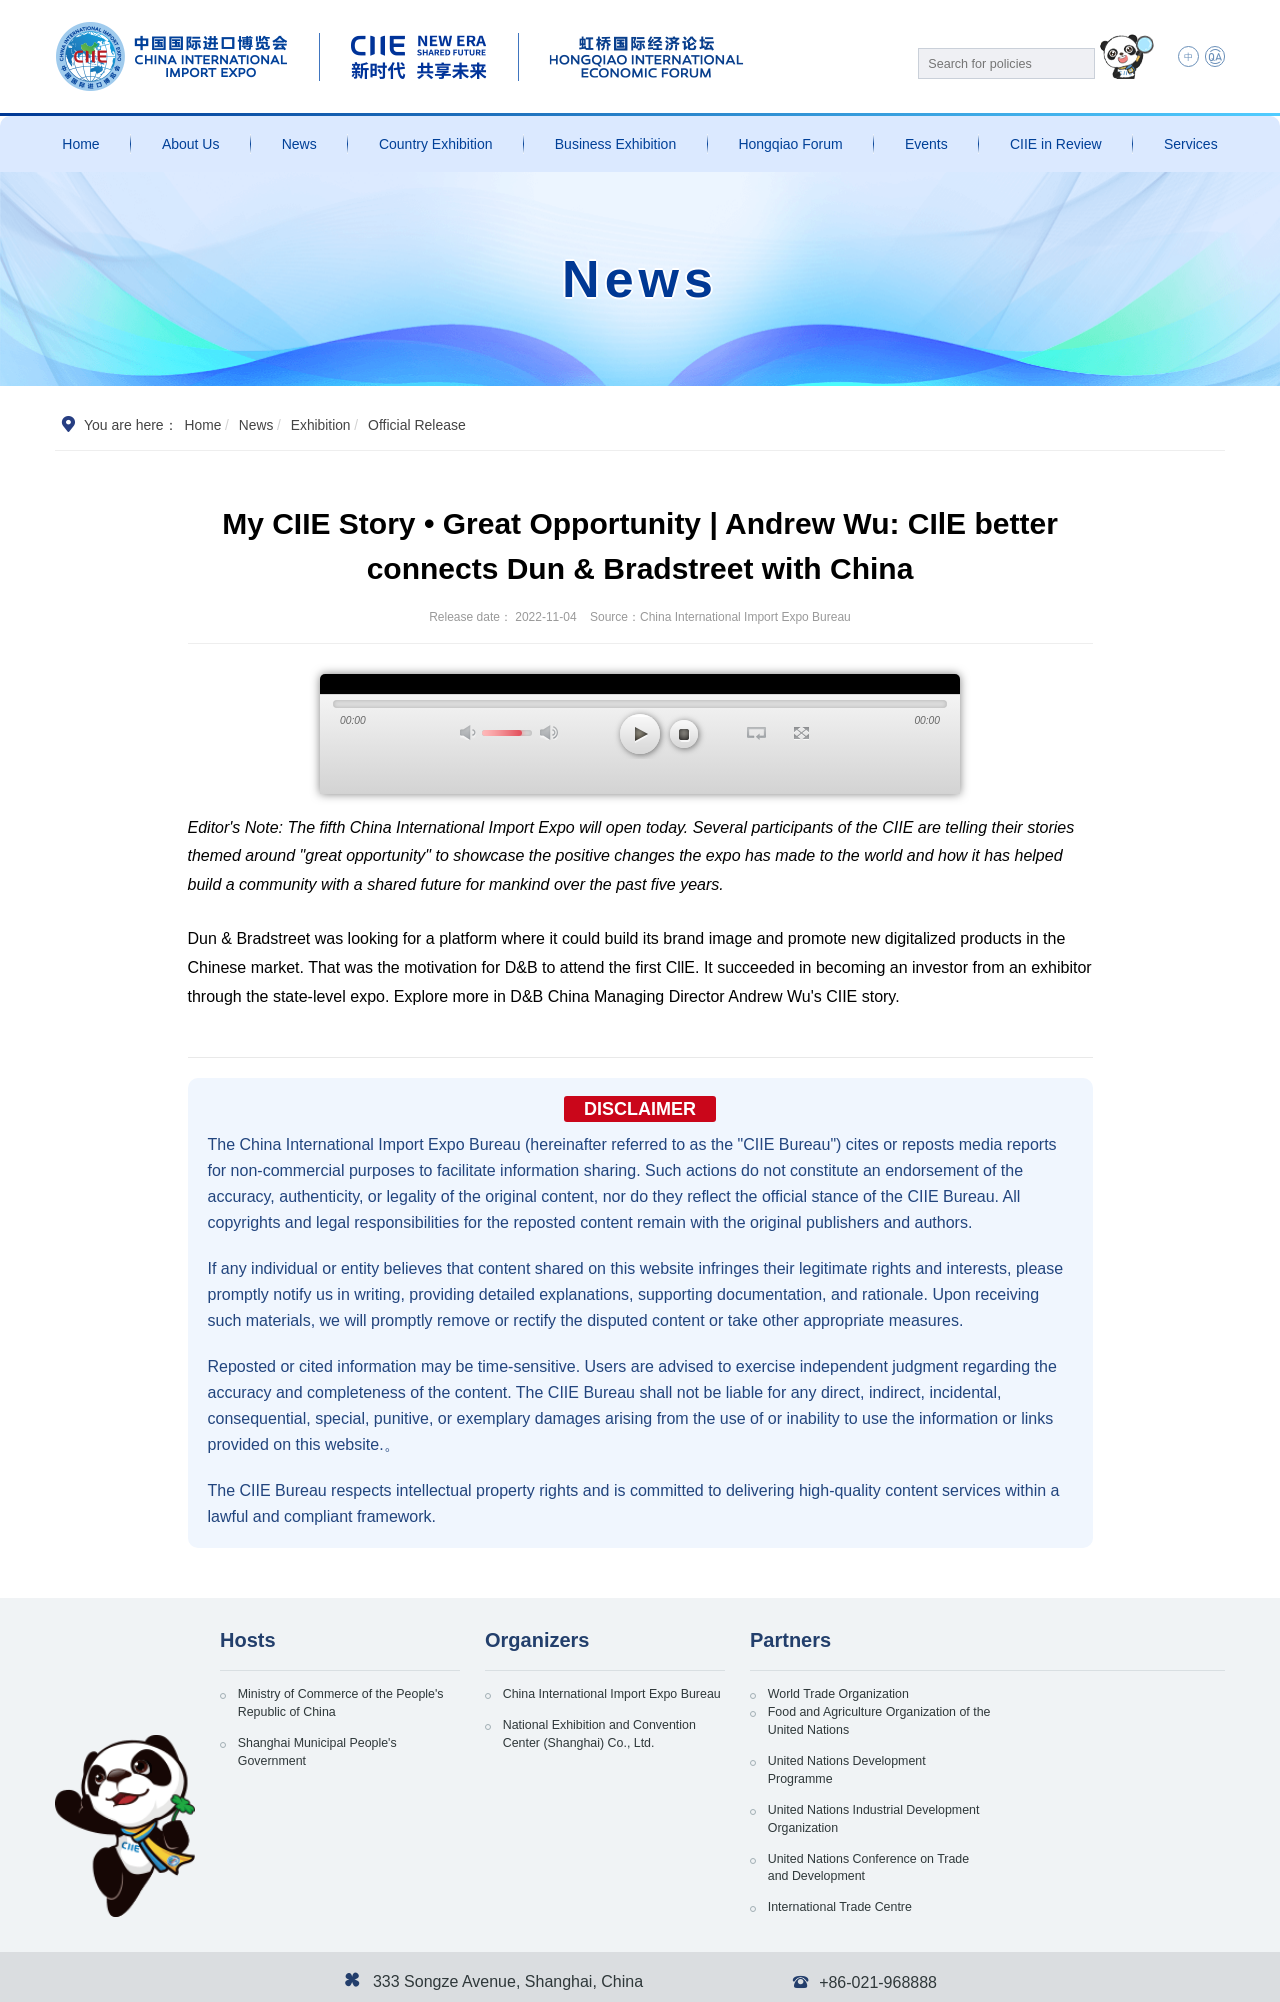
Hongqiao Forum (790, 144)
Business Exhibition (615, 144)
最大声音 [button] (549, 732)
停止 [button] (684, 734)
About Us (191, 144)
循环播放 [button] (756, 733)
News (299, 144)
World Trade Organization (849, 1696)
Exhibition (322, 425)
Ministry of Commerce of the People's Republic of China (327, 1706)
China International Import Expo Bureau (603, 1706)
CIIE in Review (1056, 144)
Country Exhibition (436, 144)
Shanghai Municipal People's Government (329, 1761)
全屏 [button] (801, 733)
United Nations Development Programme (859, 1761)
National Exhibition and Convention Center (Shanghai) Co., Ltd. (614, 1761)
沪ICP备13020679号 (220, 1977)
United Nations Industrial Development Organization (1086, 1761)
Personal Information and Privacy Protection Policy (966, 1977)
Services (1191, 144)
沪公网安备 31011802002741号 (386, 1977)
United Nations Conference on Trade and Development (864, 1816)
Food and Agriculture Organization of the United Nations (1109, 1706)
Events (926, 144)
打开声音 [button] (469, 732)
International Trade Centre (1084, 1806)
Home (80, 144)
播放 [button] (640, 734)
